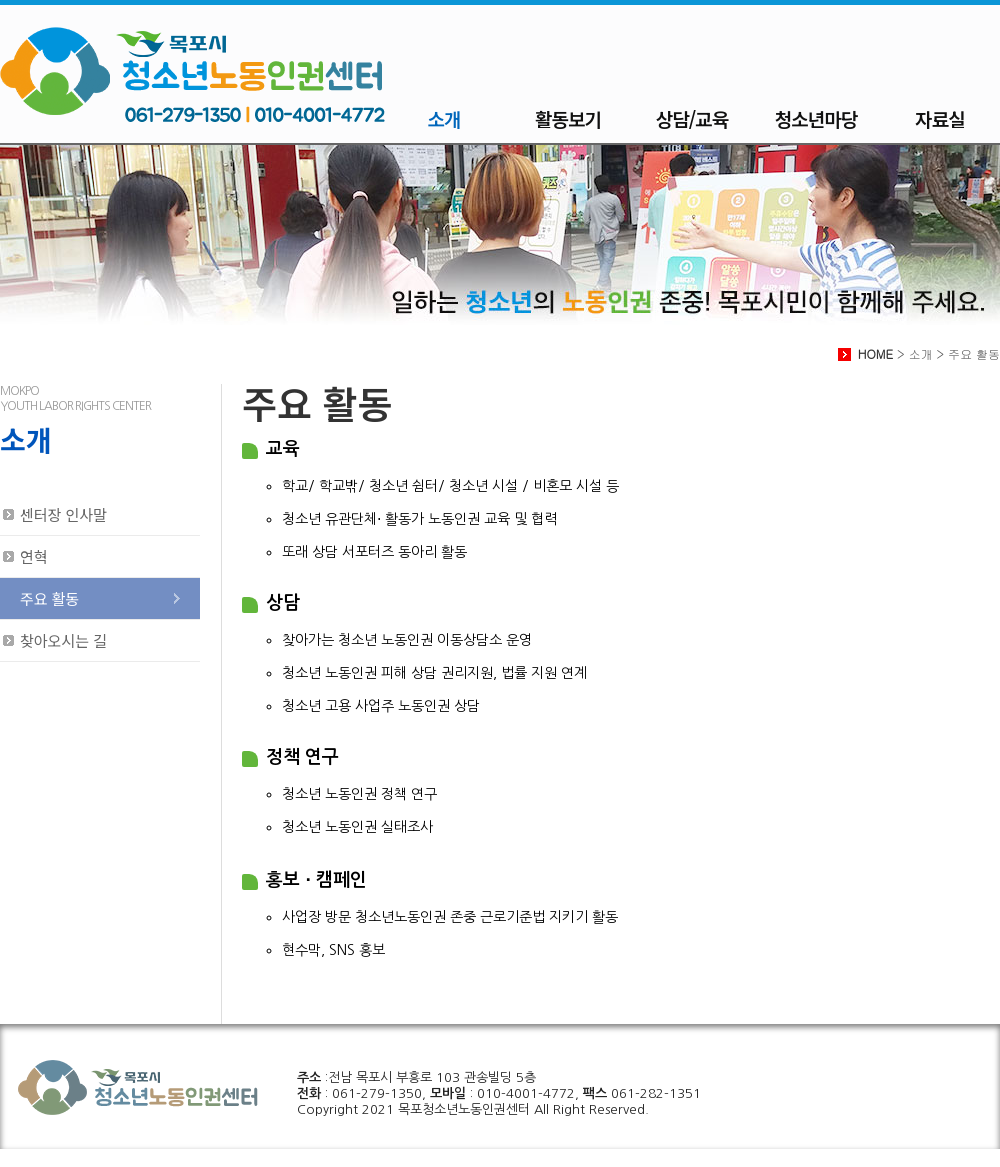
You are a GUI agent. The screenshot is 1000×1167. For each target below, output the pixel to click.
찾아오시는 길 (63, 640)
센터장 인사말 (63, 514)
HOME (875, 353)
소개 (444, 118)
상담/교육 (692, 118)
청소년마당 (816, 118)
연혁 (34, 556)
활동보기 (568, 118)
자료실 (939, 118)
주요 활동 (49, 598)
